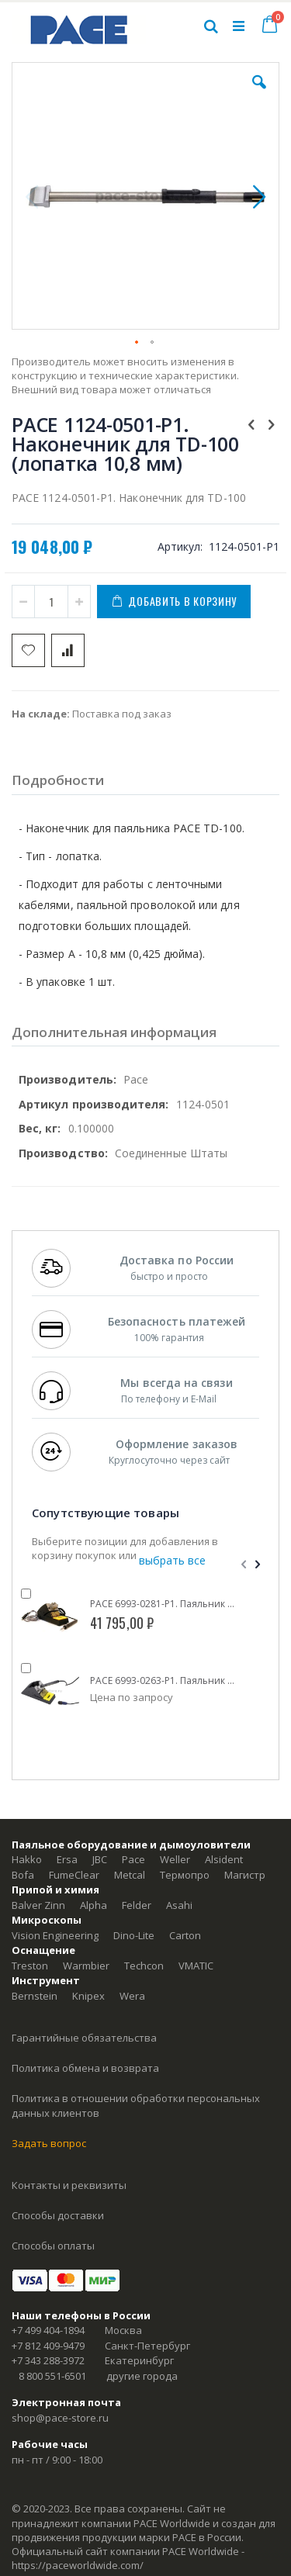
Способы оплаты (53, 2246)
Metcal (129, 1875)
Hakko (27, 1859)
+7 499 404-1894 (48, 2330)
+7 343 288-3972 (48, 2360)
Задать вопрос (49, 2143)
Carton (185, 1935)
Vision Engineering (55, 1935)
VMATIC (195, 1966)
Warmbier (86, 1966)
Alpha (93, 1905)
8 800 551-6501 (52, 2376)
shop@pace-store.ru (60, 2418)
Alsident (224, 1859)
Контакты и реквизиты (69, 2185)
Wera (132, 1996)
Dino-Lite (133, 1935)
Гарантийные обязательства (84, 2038)
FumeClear (74, 1875)
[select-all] (172, 1560)
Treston (30, 1966)
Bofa (23, 1875)
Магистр (244, 1875)
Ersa (67, 1859)
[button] (259, 94)
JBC (99, 1859)
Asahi (179, 1905)
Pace (133, 1859)
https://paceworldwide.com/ (78, 2565)
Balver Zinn (38, 1905)
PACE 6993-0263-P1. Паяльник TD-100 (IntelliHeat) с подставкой (163, 1681)
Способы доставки (58, 2215)
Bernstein (34, 1996)
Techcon (144, 1966)
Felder (136, 1905)
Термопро (185, 1875)
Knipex (88, 1996)
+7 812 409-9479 (48, 2346)
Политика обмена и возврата (85, 2068)
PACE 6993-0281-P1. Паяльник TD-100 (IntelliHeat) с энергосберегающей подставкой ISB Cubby (163, 1604)
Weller (175, 1859)
